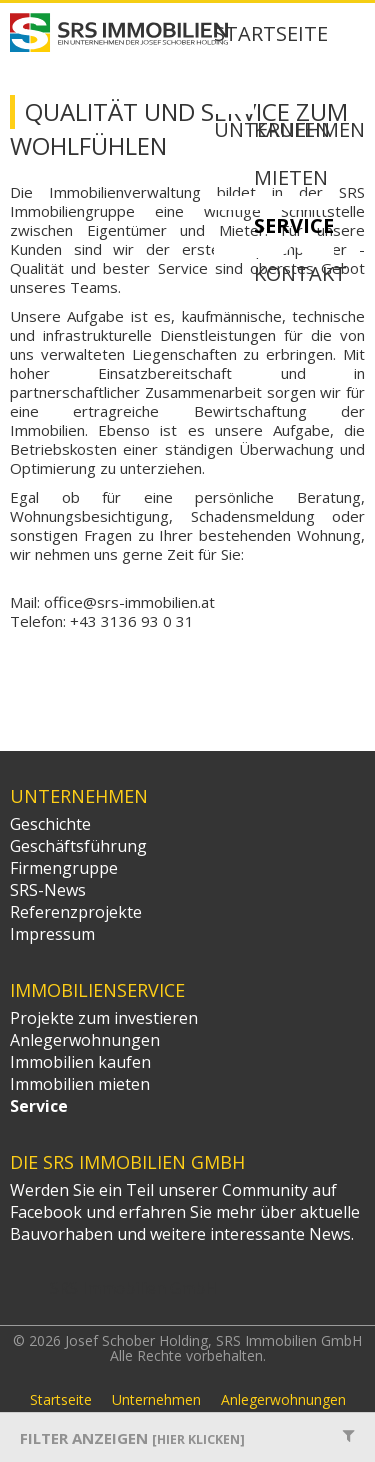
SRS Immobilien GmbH (133, 1288)
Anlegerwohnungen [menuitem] (85, 1040)
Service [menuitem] (294, 227)
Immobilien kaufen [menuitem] (80, 1062)
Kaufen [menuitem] (292, 131)
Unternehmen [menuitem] (156, 1399)
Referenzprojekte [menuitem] (76, 912)
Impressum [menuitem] (52, 934)
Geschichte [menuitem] (50, 824)
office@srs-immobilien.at (129, 602)
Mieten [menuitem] (291, 179)
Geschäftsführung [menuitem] (78, 846)
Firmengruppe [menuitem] (64, 868)
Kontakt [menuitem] (300, 275)
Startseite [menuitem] (271, 35)
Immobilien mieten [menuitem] (80, 1084)
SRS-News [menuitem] (48, 890)
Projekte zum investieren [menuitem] (104, 1018)
